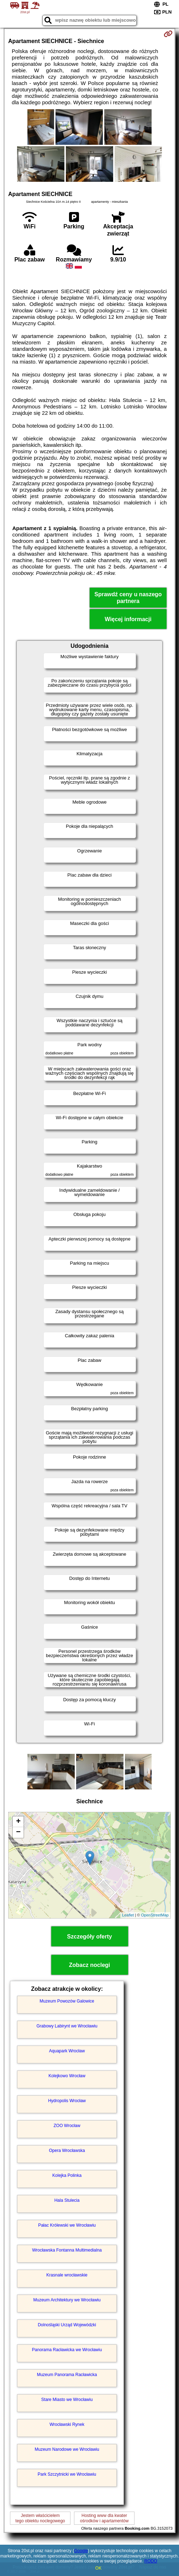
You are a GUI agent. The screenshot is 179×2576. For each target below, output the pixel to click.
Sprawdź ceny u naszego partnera (128, 597)
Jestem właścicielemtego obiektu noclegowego (40, 2518)
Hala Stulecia (67, 2200)
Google (81, 2550)
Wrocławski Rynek (66, 2424)
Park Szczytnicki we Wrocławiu (67, 2474)
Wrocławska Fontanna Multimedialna (67, 2250)
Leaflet (128, 1915)
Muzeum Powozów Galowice (67, 2001)
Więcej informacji (128, 619)
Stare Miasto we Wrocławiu (67, 2399)
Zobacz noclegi (89, 1965)
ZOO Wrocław (67, 2125)
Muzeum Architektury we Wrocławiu (66, 2299)
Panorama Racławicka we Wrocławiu (67, 2349)
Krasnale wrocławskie (66, 2275)
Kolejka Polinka (66, 2175)
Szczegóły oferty (89, 1937)
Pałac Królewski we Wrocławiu (67, 2225)
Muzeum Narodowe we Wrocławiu (67, 2449)
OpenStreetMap (155, 1915)
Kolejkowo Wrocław (66, 2075)
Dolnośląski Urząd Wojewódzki (67, 2324)
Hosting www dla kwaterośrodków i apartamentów (104, 2518)
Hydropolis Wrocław (67, 2100)
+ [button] (18, 1821)
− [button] (18, 1832)
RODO (150, 2561)
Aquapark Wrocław (67, 2050)
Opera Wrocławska (67, 2150)
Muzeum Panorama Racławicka (67, 2374)
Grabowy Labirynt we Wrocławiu (66, 2026)
